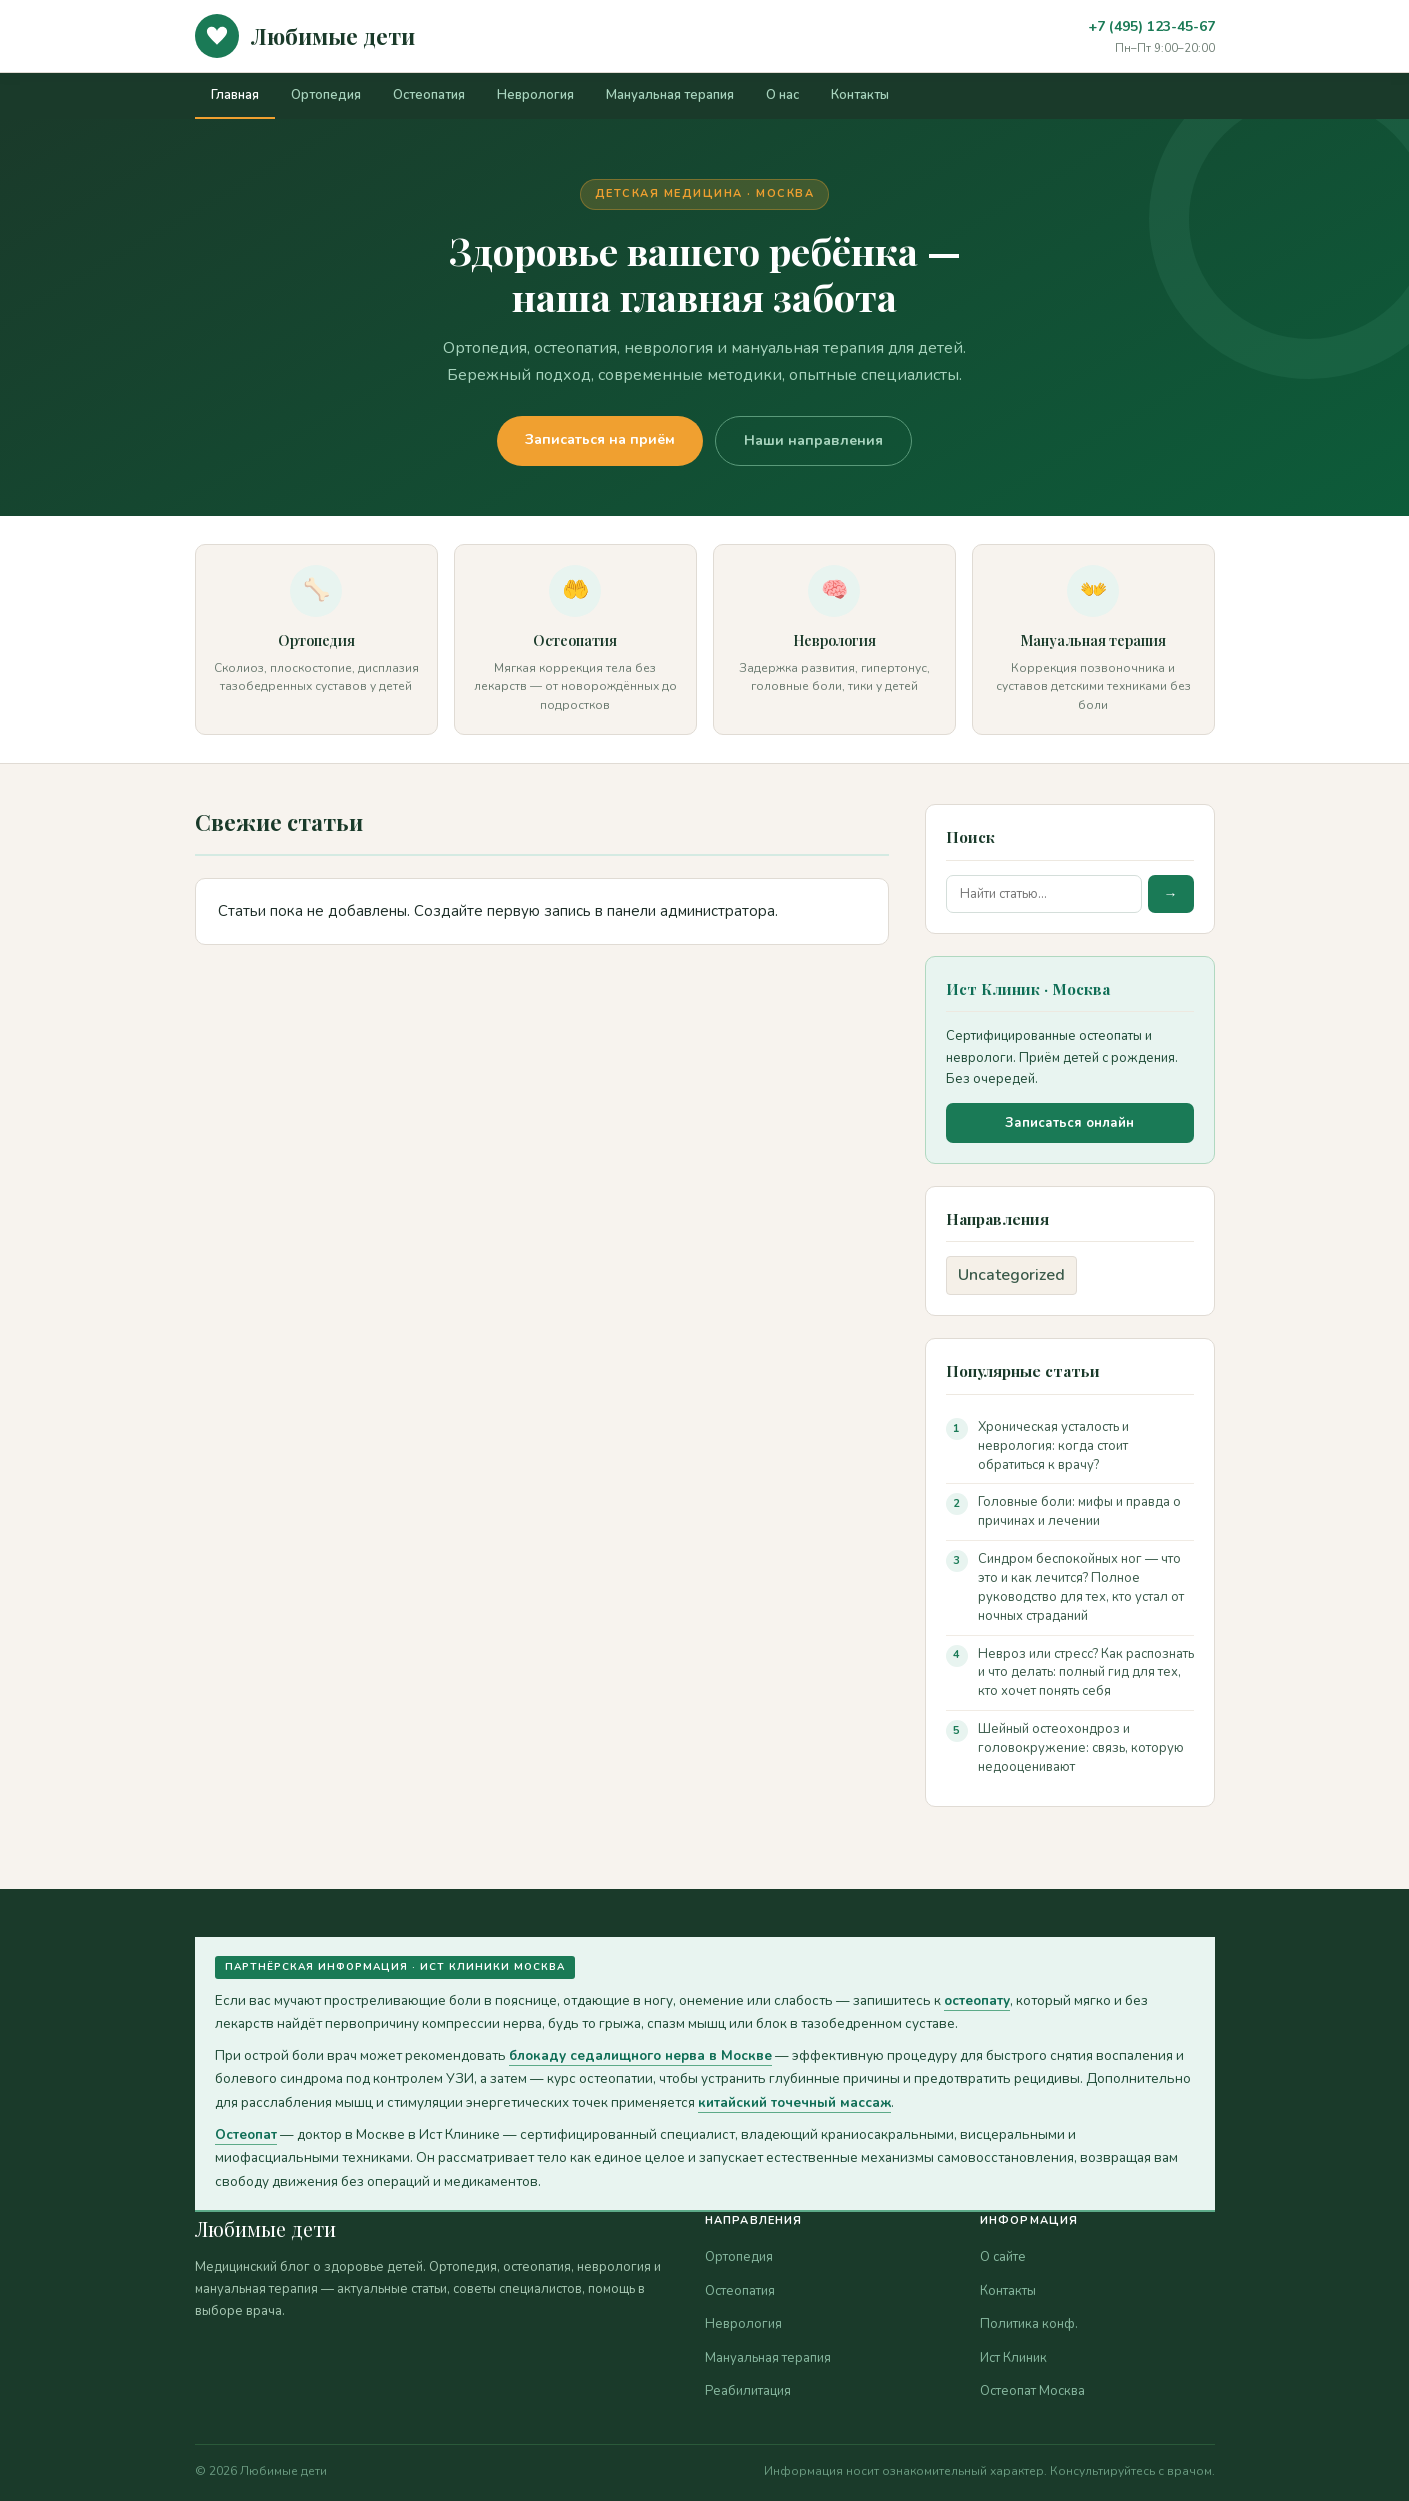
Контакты (860, 95)
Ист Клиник (1013, 2358)
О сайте (1003, 2257)
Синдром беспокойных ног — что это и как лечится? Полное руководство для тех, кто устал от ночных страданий (1081, 1587)
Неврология (535, 95)
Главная (235, 95)
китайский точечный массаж (794, 2102)
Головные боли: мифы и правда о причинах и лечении (1079, 1511)
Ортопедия (326, 95)
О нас (782, 95)
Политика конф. (1029, 2324)
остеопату (977, 2000)
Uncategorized (1011, 1275)
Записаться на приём (600, 439)
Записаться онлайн (1069, 1123)
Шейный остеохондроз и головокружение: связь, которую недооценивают (1081, 1748)
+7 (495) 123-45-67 (1151, 26)
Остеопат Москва (1032, 2391)
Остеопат (246, 2134)
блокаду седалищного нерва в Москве (640, 2055)
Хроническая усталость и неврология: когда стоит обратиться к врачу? (1053, 1446)
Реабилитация (748, 2391)
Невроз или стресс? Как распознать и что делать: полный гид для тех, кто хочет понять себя (1086, 1673)
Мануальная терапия (670, 95)
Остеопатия (429, 95)
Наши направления (813, 440)
